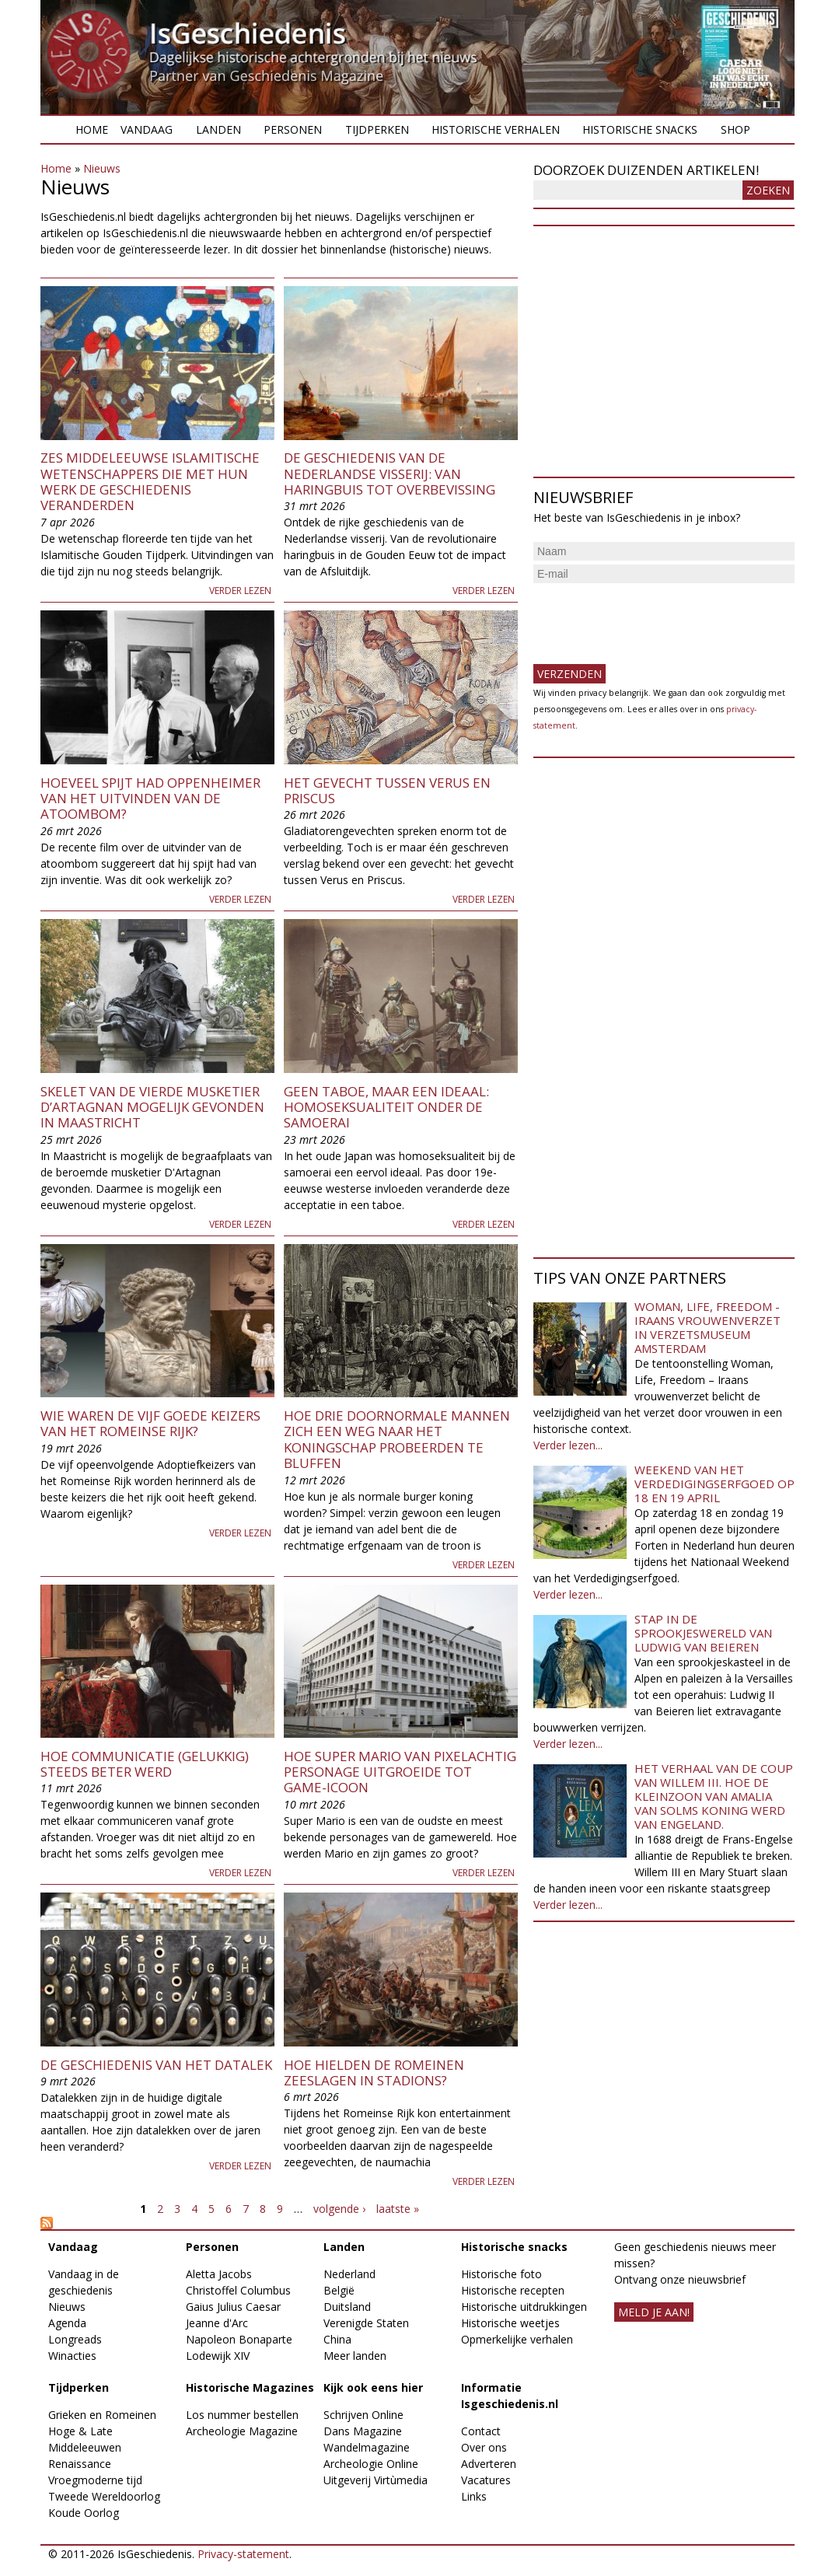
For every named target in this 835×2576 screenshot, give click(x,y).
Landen (218, 129)
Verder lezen (240, 590)
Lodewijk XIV (218, 2355)
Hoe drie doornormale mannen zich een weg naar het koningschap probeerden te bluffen (397, 1439)
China (337, 2339)
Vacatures (486, 2480)
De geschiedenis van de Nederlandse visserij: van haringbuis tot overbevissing (389, 473)
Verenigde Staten (366, 2323)
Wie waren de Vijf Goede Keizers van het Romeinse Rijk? (150, 1423)
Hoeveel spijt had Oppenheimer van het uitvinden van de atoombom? (150, 798)
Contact (481, 2431)
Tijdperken (377, 129)
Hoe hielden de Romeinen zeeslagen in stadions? (374, 2072)
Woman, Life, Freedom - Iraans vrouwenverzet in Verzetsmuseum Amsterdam (707, 1327)
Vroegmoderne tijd (95, 2480)
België (339, 2290)
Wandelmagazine (366, 2447)
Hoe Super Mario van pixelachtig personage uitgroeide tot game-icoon (400, 1772)
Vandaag (147, 129)
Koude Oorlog (83, 2512)
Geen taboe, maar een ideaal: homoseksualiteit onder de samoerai (386, 1107)
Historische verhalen (495, 129)
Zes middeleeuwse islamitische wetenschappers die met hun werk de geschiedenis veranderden (150, 481)
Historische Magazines (250, 2387)
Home (91, 129)
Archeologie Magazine (242, 2431)
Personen (293, 129)
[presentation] (651, 617)
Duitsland (347, 2306)
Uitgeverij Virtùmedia (375, 2480)
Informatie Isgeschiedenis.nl (509, 2395)
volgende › (339, 2208)
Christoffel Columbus (238, 2290)
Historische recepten (512, 2290)
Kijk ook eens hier (373, 2387)
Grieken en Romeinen (102, 2414)
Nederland (349, 2274)
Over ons (484, 2447)
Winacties (72, 2355)
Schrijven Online (363, 2414)
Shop (735, 129)
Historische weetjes (510, 2323)
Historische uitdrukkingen (524, 2306)
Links (474, 2496)
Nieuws (102, 168)
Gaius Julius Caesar (233, 2306)
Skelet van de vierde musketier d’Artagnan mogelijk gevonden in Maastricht (152, 1107)
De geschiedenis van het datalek (156, 2065)
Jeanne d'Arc (217, 2323)
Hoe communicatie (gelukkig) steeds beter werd (144, 1764)
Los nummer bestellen (242, 2414)
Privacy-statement (243, 2553)
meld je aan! (654, 2312)
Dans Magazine (362, 2431)
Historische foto (501, 2274)
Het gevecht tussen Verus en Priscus (387, 790)
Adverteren (488, 2463)
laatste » (397, 2208)
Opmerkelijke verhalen (517, 2339)
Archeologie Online (370, 2463)
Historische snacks (639, 129)
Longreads (75, 2339)
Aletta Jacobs (219, 2274)
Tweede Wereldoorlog (104, 2496)
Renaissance (79, 2463)
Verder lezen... (568, 1445)
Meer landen (354, 2355)
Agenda (67, 2323)
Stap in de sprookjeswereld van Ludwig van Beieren (703, 1633)
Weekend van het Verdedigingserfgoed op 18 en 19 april (714, 1483)
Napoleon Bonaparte (239, 2339)
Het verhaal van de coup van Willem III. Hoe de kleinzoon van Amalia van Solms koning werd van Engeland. (713, 1796)
